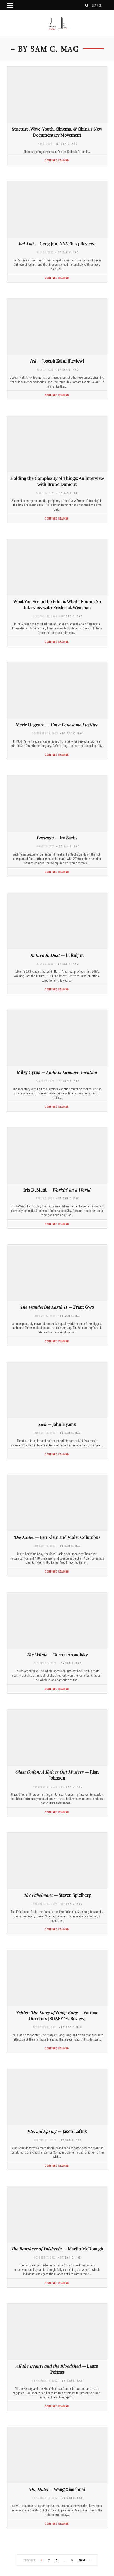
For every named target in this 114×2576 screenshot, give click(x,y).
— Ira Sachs (57, 837)
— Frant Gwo (57, 1307)
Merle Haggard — (57, 724)
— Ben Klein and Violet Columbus (57, 1537)
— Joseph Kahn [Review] (57, 361)
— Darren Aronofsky (57, 1654)
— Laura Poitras (57, 2369)
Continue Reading (57, 160)
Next (85, 2560)
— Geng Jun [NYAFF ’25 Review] (57, 243)
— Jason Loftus (57, 2131)
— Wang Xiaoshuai (57, 2489)
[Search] (87, 5)
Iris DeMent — (57, 1190)
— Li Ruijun (57, 955)
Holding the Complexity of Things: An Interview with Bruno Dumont (57, 481)
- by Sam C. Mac (65, 143)
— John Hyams (57, 1424)
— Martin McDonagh (57, 2248)
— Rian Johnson (57, 1775)
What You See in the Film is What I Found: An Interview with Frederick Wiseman (57, 604)
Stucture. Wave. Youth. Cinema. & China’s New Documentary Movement (57, 132)
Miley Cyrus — (57, 1072)
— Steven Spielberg (57, 1895)
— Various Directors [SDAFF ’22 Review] (57, 2015)
